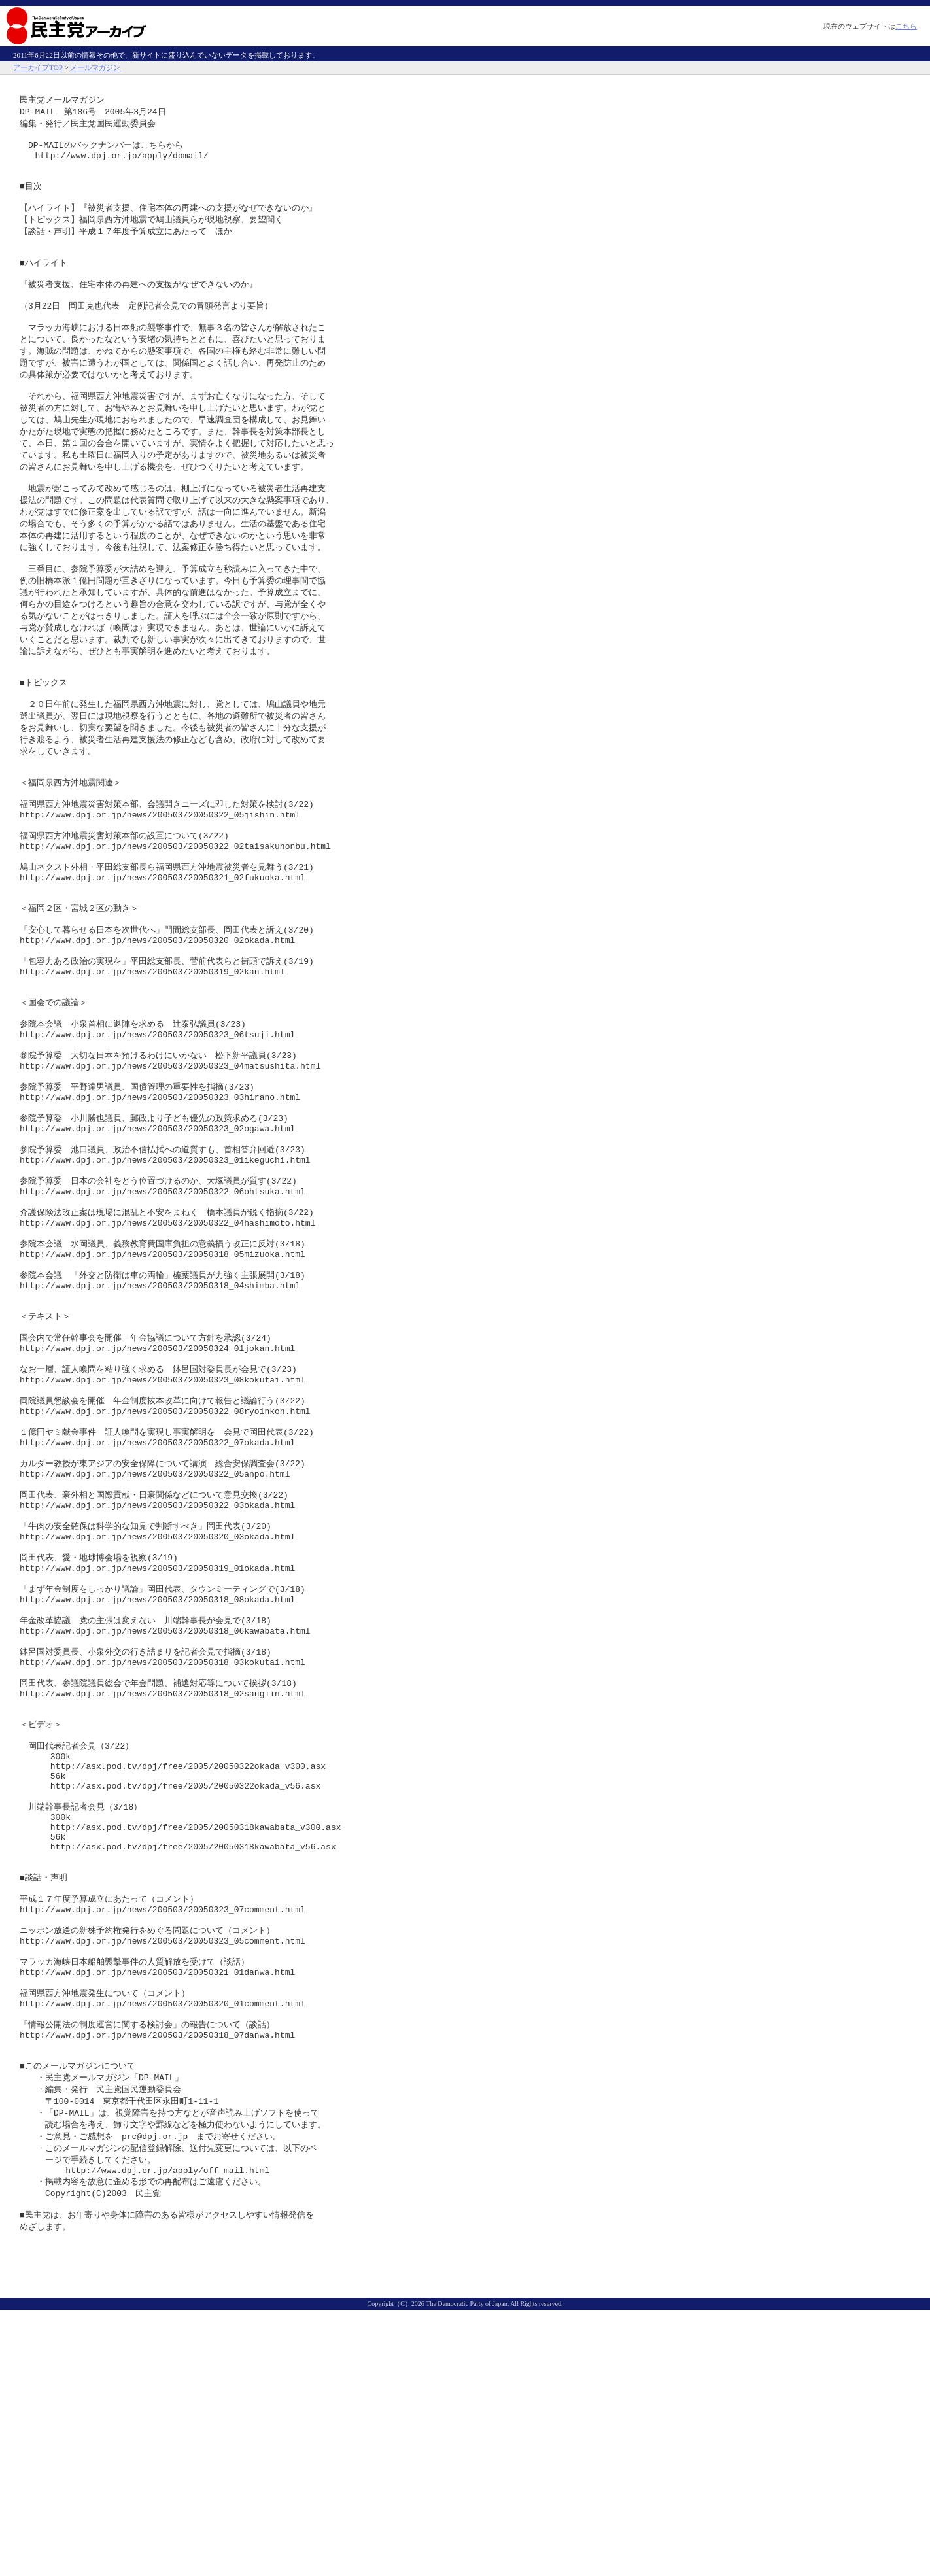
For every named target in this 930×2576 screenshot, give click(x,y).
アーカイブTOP (38, 67)
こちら (906, 26)
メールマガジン (95, 67)
